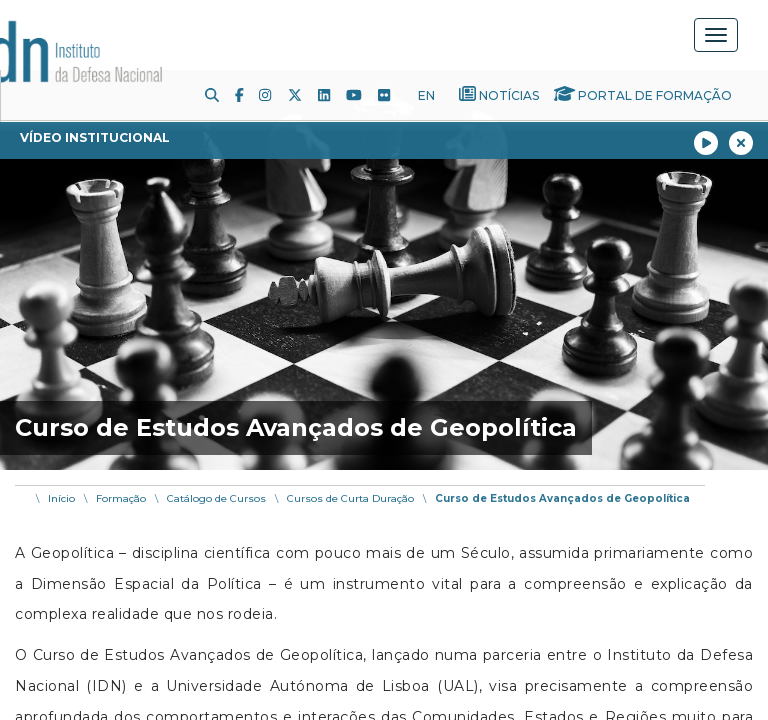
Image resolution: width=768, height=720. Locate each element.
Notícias (509, 95)
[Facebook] (247, 95)
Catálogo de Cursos (216, 498)
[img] (384, 270)
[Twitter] (303, 95)
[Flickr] (392, 95)
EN (426, 95)
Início (61, 498)
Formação (121, 498)
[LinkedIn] (332, 95)
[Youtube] (362, 95)
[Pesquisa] (220, 95)
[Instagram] (273, 95)
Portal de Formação (655, 95)
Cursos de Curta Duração (350, 498)
